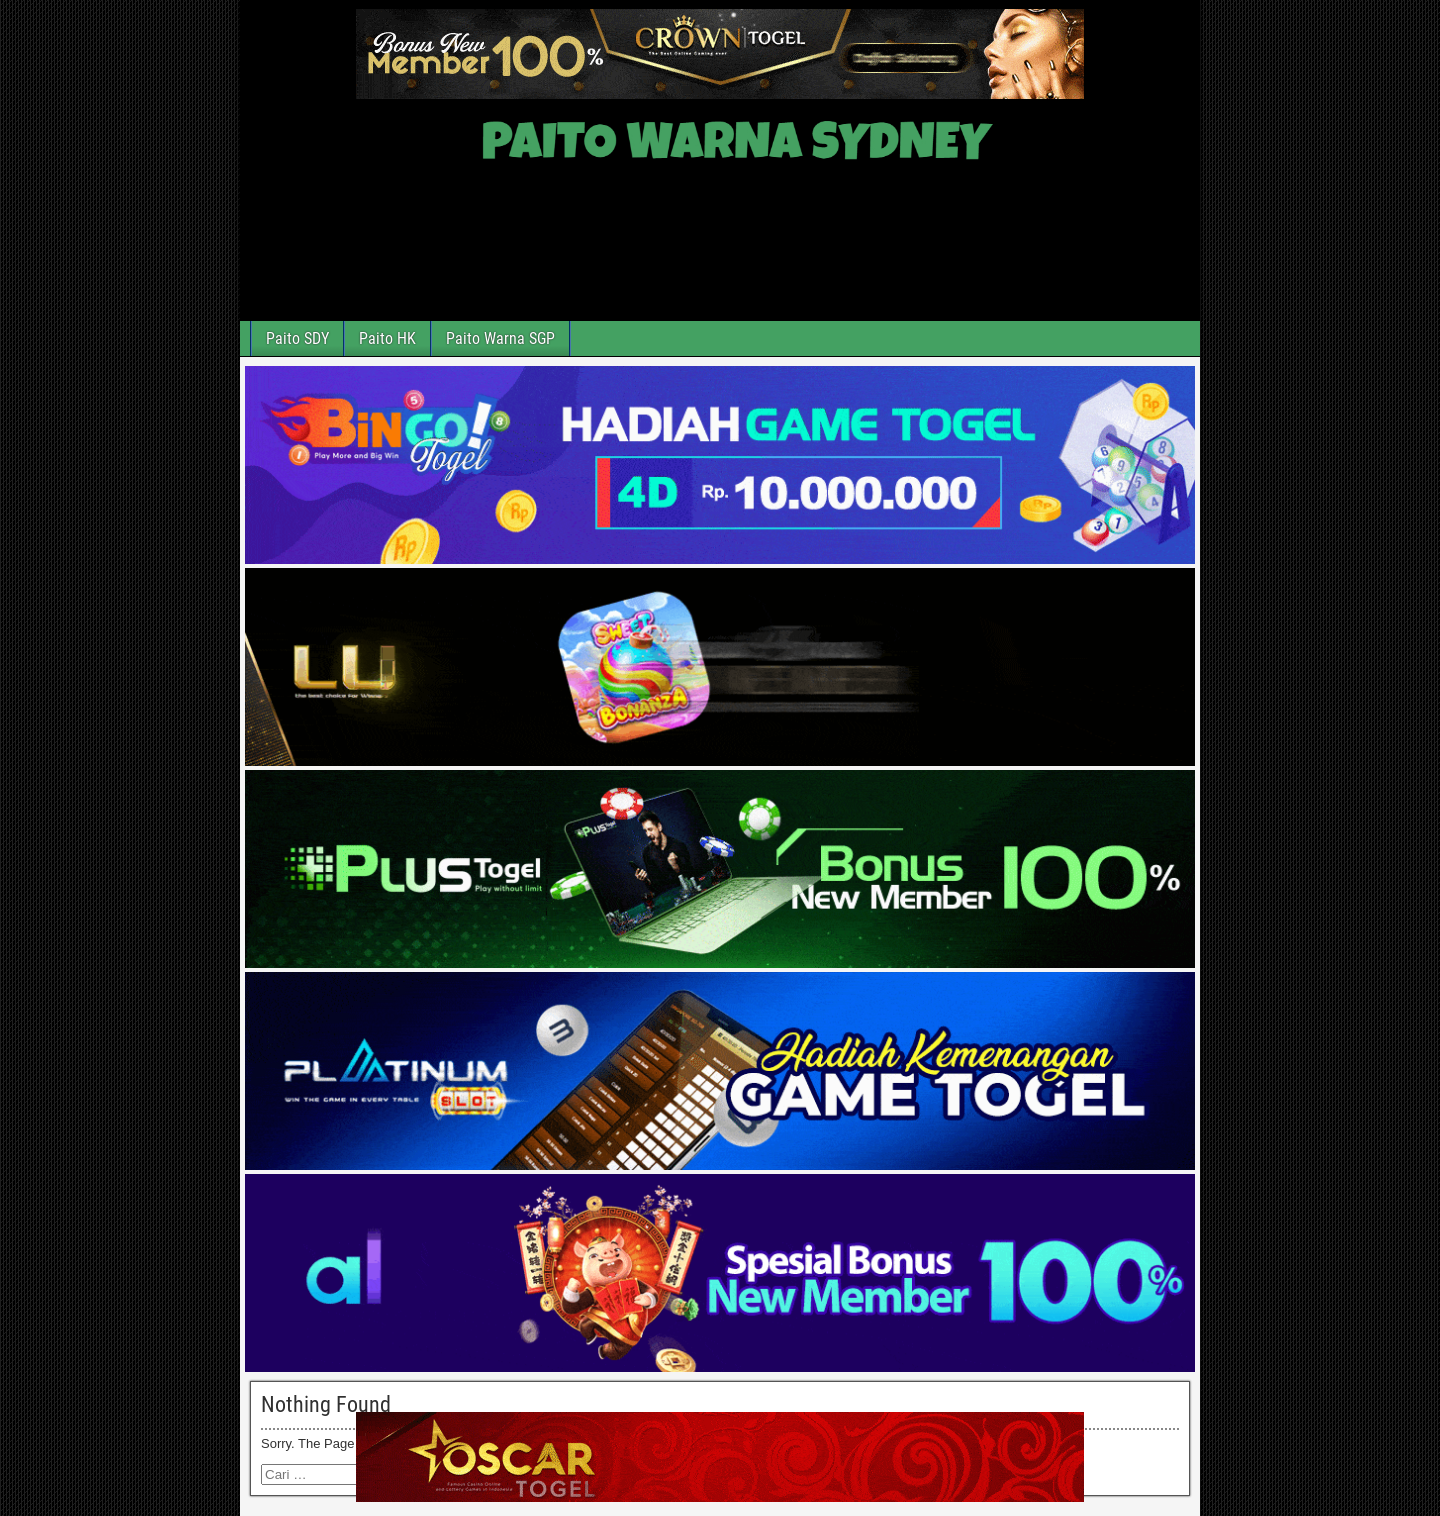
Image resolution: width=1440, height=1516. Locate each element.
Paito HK (387, 338)
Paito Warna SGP (500, 338)
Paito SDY (297, 338)
